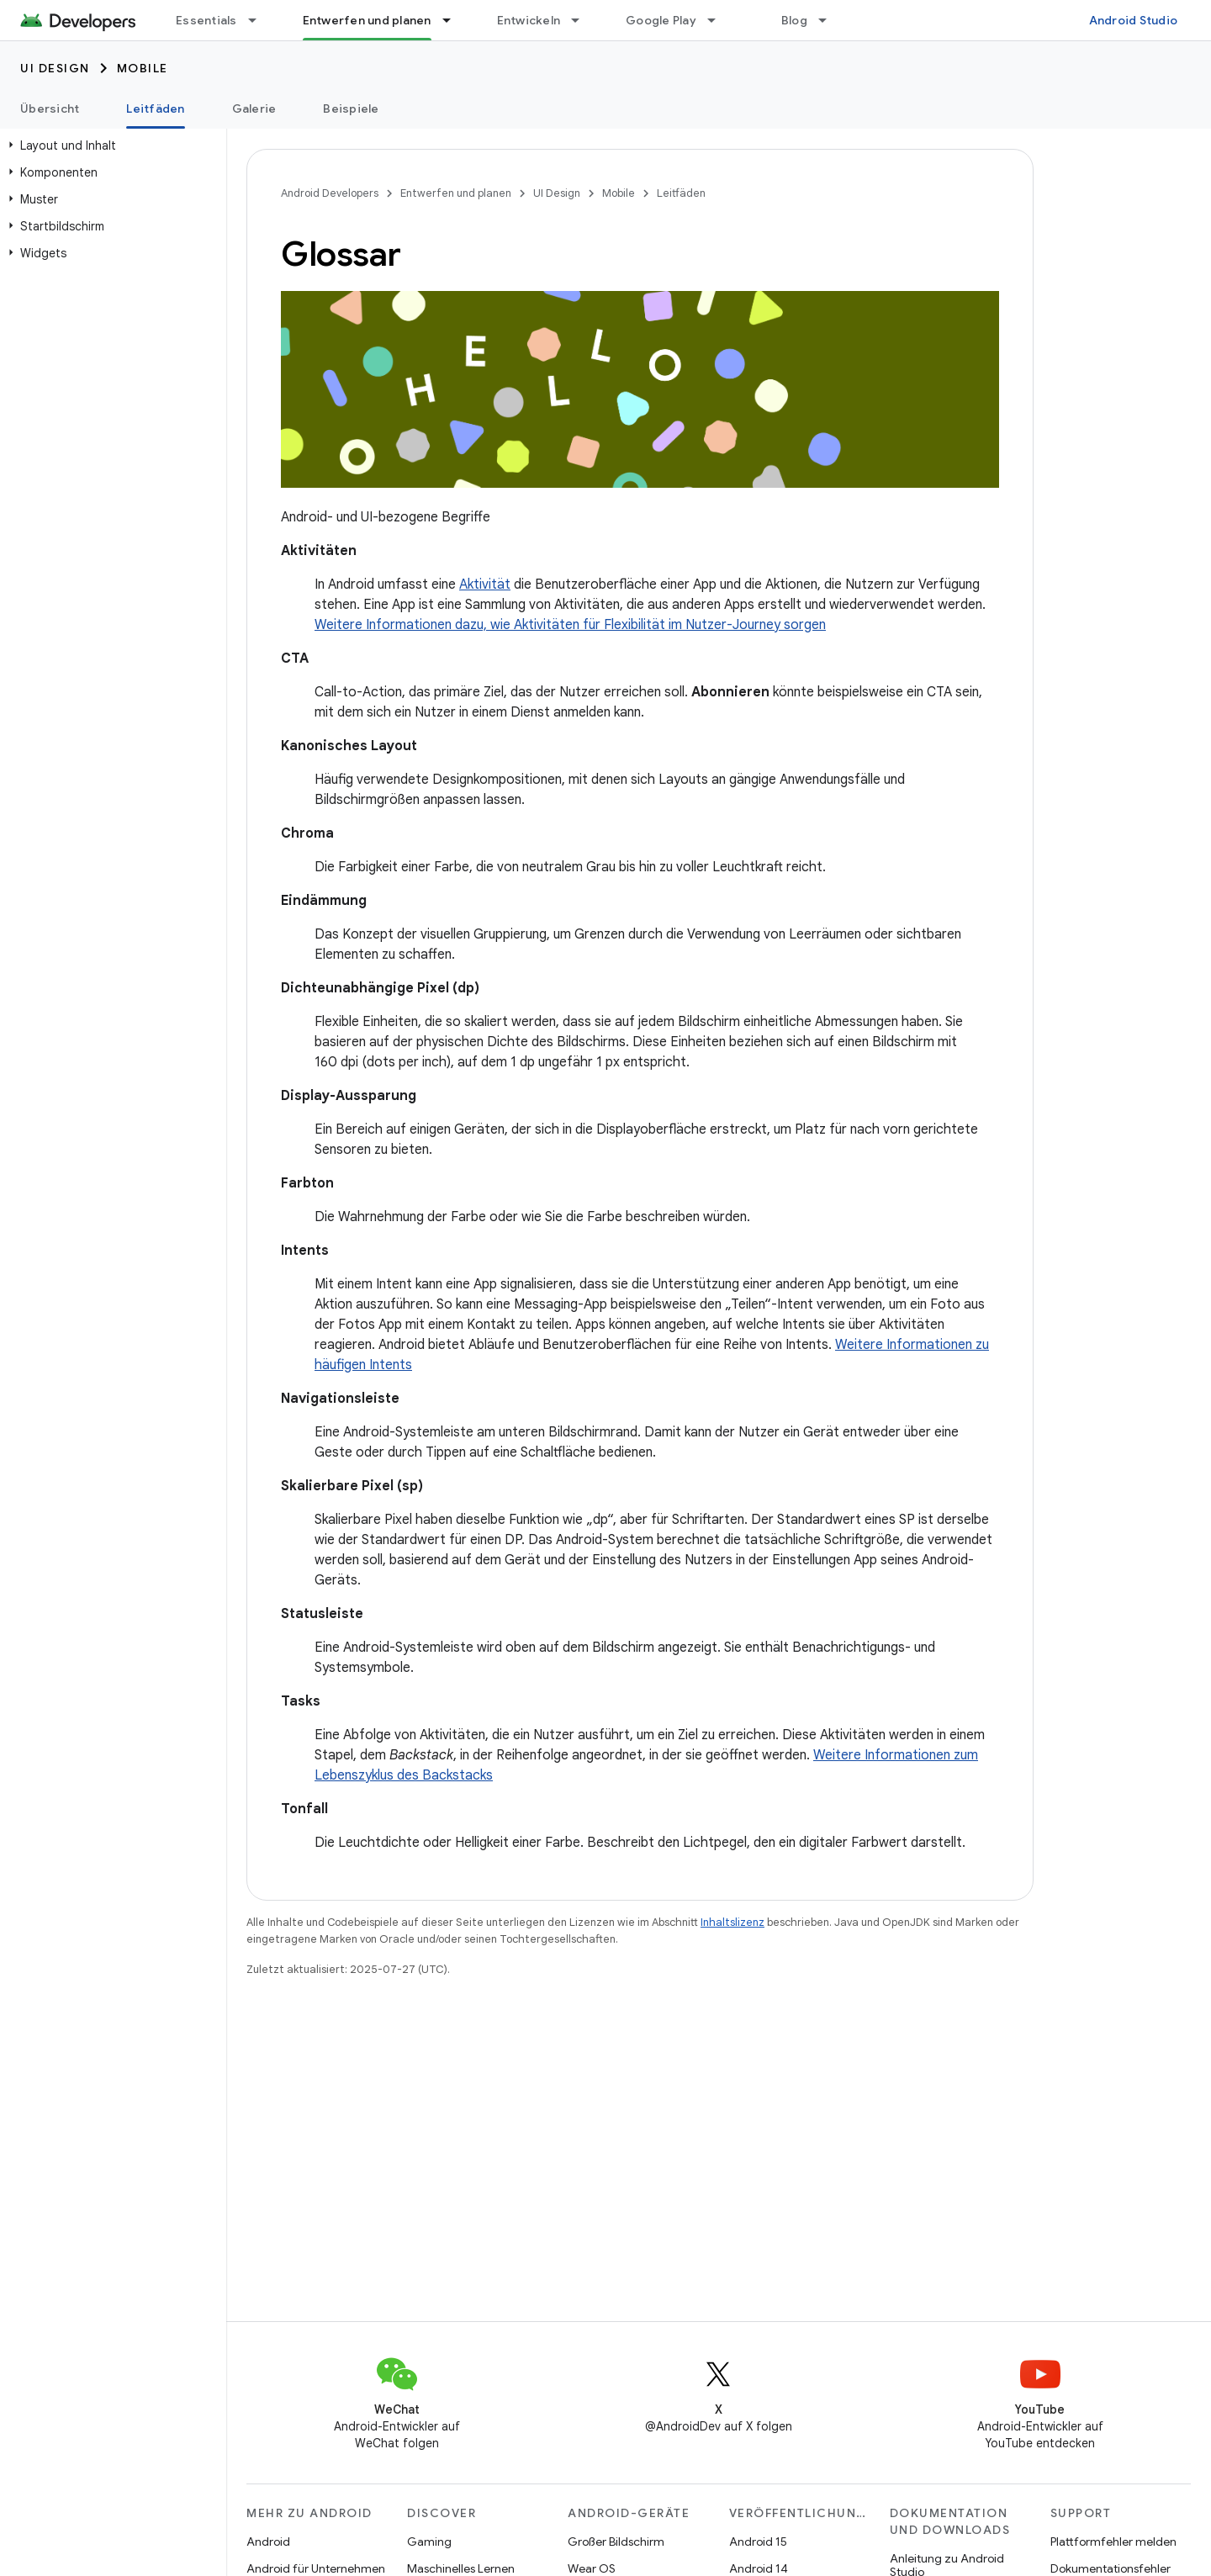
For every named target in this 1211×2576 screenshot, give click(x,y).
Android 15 (758, 2541)
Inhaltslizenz (732, 1922)
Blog (794, 20)
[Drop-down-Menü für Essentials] (260, 20)
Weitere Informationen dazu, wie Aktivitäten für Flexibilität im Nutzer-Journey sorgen (570, 624)
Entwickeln (529, 20)
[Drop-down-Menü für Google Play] (719, 20)
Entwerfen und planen (455, 193)
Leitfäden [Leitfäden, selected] (155, 108)
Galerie (254, 108)
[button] (109, 145)
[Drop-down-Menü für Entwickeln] (583, 20)
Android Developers (329, 193)
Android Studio (1133, 20)
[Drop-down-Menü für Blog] (830, 20)
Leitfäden (681, 193)
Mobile (142, 68)
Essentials (206, 20)
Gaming (429, 2541)
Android (268, 2541)
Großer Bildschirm (616, 2541)
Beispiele (350, 108)
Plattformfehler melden (1113, 2541)
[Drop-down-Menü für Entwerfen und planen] (454, 20)
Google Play (661, 20)
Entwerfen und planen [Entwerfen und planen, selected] (367, 20)
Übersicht (49, 108)
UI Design (55, 68)
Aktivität (484, 584)
